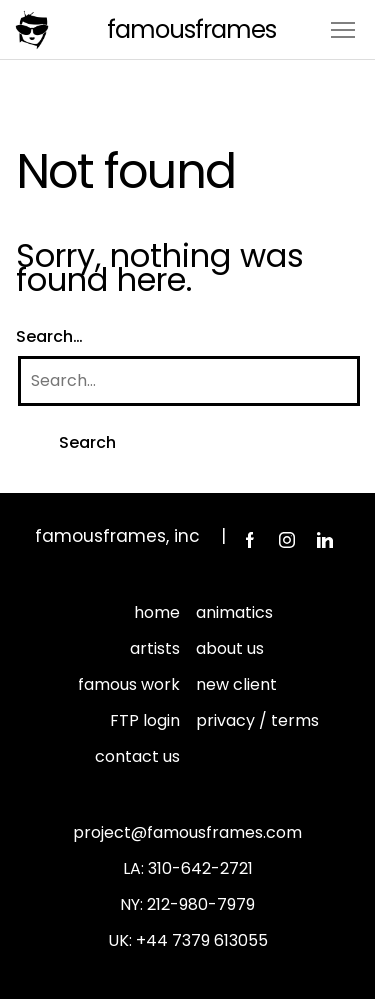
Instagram (287, 540)
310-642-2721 (200, 868)
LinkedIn (325, 540)
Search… (49, 336)
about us (230, 648)
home (157, 612)
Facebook (249, 540)
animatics (234, 612)
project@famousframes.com (187, 832)
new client (236, 684)
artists (155, 648)
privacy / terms (257, 720)
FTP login (145, 720)
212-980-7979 (201, 904)
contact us (137, 756)
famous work (129, 684)
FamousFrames (191, 29)
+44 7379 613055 (202, 940)
